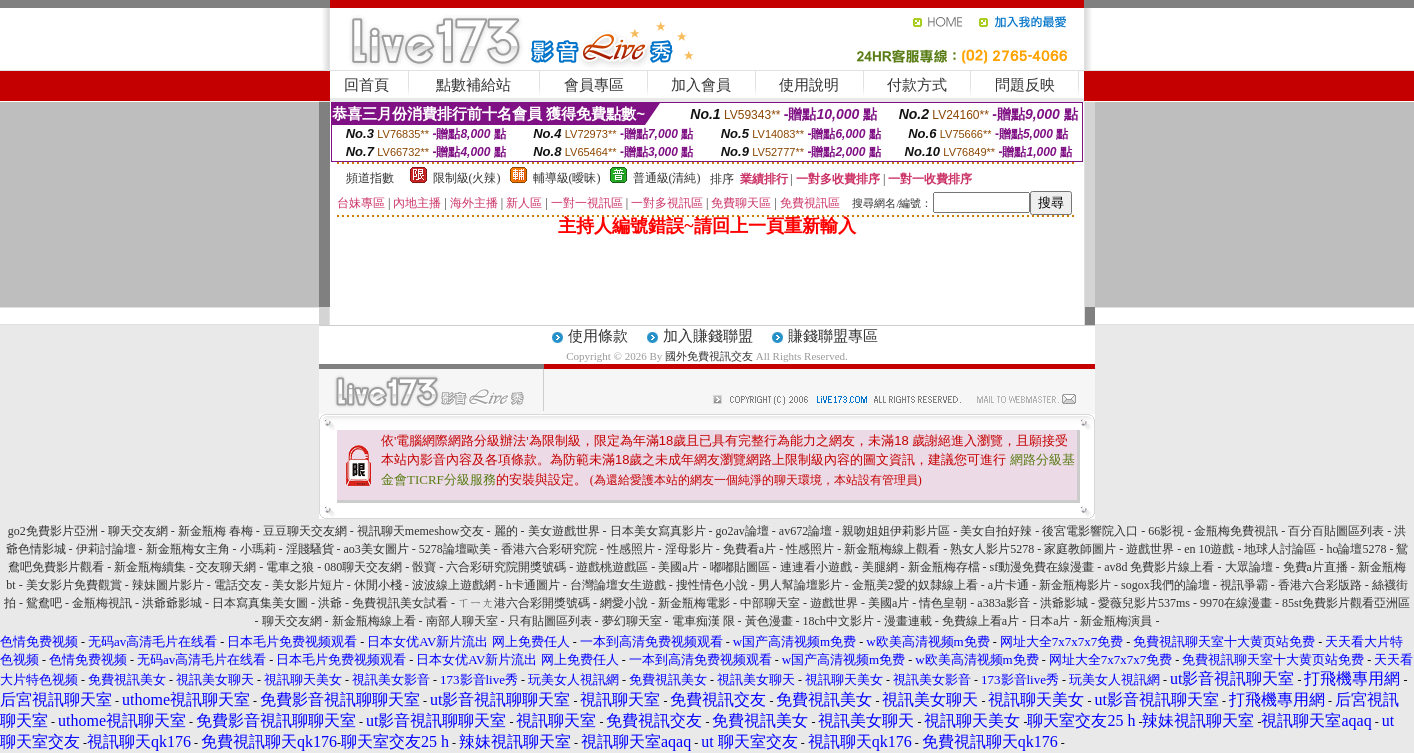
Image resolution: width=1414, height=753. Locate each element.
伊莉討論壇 (106, 549)
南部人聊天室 (462, 621)
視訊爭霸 (1244, 585)
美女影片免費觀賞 (74, 585)
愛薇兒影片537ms (1144, 603)
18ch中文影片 (838, 621)
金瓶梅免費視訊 (1236, 531)
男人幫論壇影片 (800, 585)
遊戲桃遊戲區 (612, 567)
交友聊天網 (226, 567)
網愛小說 (624, 603)
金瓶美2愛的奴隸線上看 (915, 585)
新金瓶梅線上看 (374, 621)
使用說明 (809, 85)
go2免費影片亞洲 (53, 531)
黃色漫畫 (769, 621)
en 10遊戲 (1210, 549)
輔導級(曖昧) (567, 178)
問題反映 (1025, 85)
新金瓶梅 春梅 (215, 531)
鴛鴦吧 (44, 603)
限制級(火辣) (467, 178)
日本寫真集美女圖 (260, 603)
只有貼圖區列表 (550, 621)
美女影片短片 (308, 585)
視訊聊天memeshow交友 (420, 531)
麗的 (506, 531)
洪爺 (330, 603)
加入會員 (701, 85)
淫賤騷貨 (310, 549)
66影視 (1166, 531)
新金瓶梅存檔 (944, 567)
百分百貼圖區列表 (1336, 531)
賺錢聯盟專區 (833, 336)
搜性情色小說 (712, 585)
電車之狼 (290, 567)
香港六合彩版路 (1320, 585)
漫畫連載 (908, 621)
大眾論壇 (1249, 567)
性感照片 (631, 549)
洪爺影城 (1064, 603)
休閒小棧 (378, 585)
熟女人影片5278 (992, 549)
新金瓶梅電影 (694, 603)
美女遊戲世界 (564, 531)
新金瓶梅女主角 (188, 549)
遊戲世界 (1151, 549)
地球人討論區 (1280, 549)
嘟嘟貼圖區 (740, 567)
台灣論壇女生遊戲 (618, 585)
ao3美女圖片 (376, 549)
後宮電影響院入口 (1090, 531)
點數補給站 (473, 85)
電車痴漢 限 (703, 621)
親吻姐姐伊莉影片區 (896, 531)
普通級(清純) (667, 178)
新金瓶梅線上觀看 (892, 549)
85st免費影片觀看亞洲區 (1346, 603)
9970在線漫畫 (1236, 603)
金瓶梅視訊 (102, 603)
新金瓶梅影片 (1075, 585)
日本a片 (1049, 621)
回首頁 (366, 85)
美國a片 (678, 567)
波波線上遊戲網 (454, 585)
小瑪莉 (258, 549)
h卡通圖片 (533, 585)
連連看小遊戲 (816, 567)
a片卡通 (1008, 585)
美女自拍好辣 (996, 531)
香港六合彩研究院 (549, 549)
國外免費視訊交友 (709, 356)
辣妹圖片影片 (168, 585)
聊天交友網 (138, 531)
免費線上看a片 (980, 621)
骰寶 (424, 567)
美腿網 (880, 567)
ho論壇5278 (1356, 549)
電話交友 (238, 585)
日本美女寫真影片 (658, 531)
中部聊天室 (770, 603)
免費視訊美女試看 (400, 603)
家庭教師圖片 (1080, 549)
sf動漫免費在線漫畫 (1042, 567)
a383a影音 (1003, 603)
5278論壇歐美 (455, 549)
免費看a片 (749, 549)
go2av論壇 (742, 531)
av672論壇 (805, 531)
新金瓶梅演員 (1116, 621)
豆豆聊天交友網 (305, 531)
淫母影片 (689, 549)
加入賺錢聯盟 (708, 336)
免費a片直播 (1315, 567)
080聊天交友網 (363, 567)
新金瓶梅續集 (150, 567)
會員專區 (594, 85)
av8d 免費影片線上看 (1159, 567)
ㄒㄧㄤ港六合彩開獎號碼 (524, 603)
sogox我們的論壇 (1165, 585)
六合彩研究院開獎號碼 (506, 567)
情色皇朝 (943, 603)
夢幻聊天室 (632, 621)
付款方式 (917, 85)
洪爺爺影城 (172, 603)
